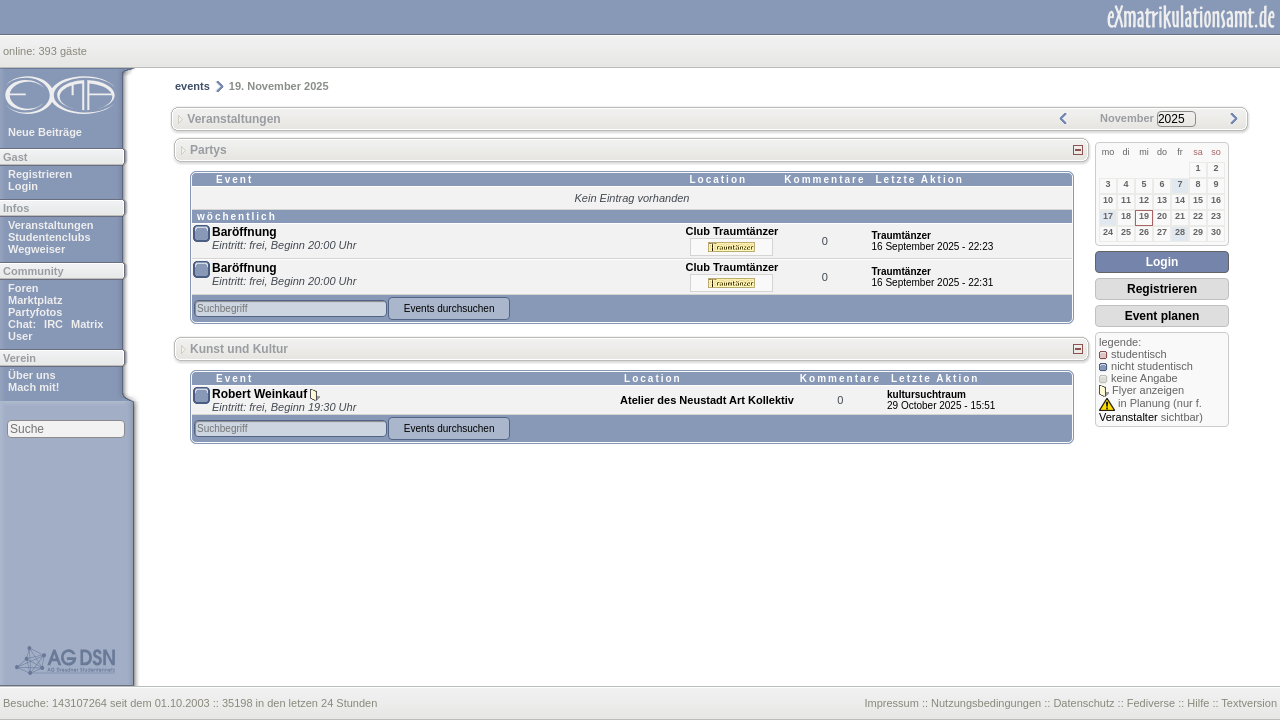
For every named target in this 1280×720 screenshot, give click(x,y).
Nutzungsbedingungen (986, 703)
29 (1198, 232)
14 (1180, 200)
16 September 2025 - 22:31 (933, 282)
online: (20, 51)
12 (1144, 200)
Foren (23, 288)
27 (1162, 232)
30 (1216, 232)
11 (1126, 200)
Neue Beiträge (45, 132)
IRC (53, 324)
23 (1216, 216)
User (20, 336)
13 (1162, 200)
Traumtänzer (901, 235)
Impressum (891, 703)
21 (1180, 216)
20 (1162, 216)
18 (1126, 216)
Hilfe (1198, 703)
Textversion (1249, 703)
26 (1144, 232)
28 (1180, 232)
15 (1198, 200)
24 (1108, 232)
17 (1108, 216)
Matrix (87, 324)
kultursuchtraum (926, 394)
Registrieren (40, 174)
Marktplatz (35, 300)
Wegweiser (36, 249)
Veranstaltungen (51, 225)
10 (1108, 200)
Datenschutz (1083, 703)
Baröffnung (244, 232)
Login (23, 186)
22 (1198, 216)
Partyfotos (35, 312)
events (192, 86)
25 (1126, 232)
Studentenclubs (49, 237)
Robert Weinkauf (259, 394)
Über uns (32, 375)
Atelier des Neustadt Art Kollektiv (707, 400)
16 (1216, 200)
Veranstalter (1128, 417)
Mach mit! (33, 387)
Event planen (1162, 316)
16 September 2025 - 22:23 (933, 246)
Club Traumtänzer (731, 231)
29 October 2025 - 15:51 (941, 405)
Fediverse (1151, 703)
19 (1144, 216)
